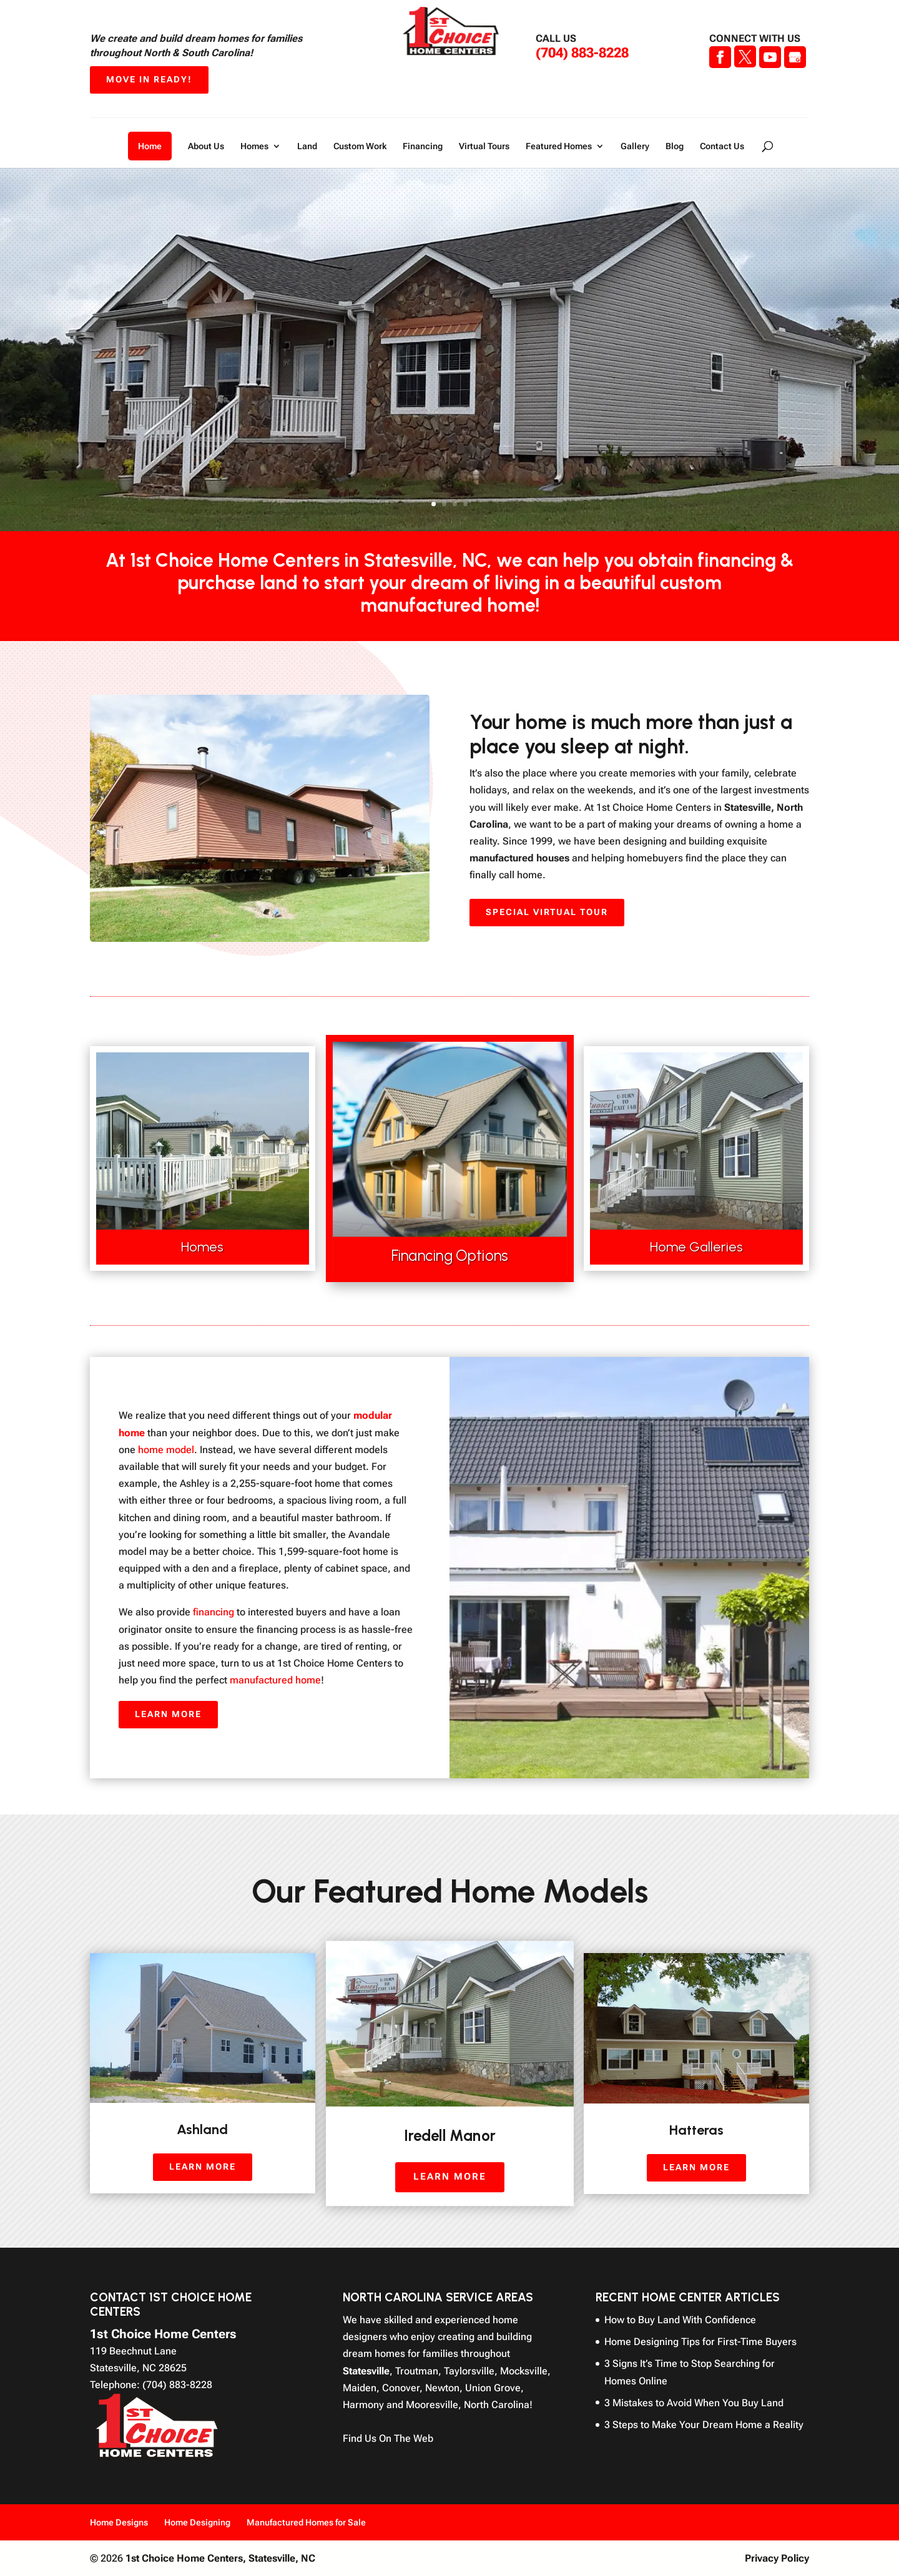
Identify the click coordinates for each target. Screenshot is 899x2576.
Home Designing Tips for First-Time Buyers (700, 2342)
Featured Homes (559, 146)
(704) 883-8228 (582, 53)
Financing (423, 146)
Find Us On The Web (388, 2438)
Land (307, 146)
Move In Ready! (149, 79)
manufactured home (275, 1680)
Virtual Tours (484, 146)
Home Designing (197, 2522)
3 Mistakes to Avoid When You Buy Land (694, 2403)
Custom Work (359, 146)
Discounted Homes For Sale (446, 388)
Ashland (202, 2129)
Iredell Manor (449, 2135)
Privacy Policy (777, 2558)
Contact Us (722, 146)
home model (166, 1450)
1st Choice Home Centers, (220, 2558)
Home (150, 146)
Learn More (446, 463)
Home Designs (119, 2522)
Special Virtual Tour (547, 912)
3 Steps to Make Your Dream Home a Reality (703, 2425)
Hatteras (696, 2130)
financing (213, 1612)
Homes (254, 146)
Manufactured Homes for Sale (306, 2522)
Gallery (635, 146)
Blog (675, 146)
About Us (206, 146)
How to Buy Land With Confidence (680, 2320)
